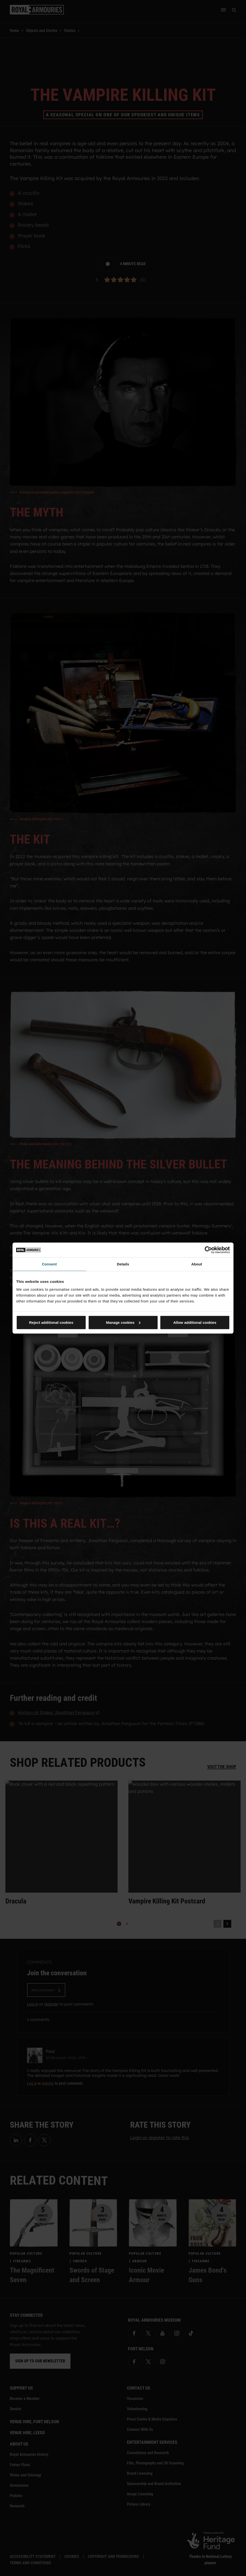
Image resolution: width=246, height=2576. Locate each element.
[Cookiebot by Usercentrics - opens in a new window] (208, 1250)
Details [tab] (123, 1264)
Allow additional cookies (194, 1322)
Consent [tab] (49, 1264)
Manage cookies (123, 1322)
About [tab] (196, 1264)
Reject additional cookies (51, 1322)
